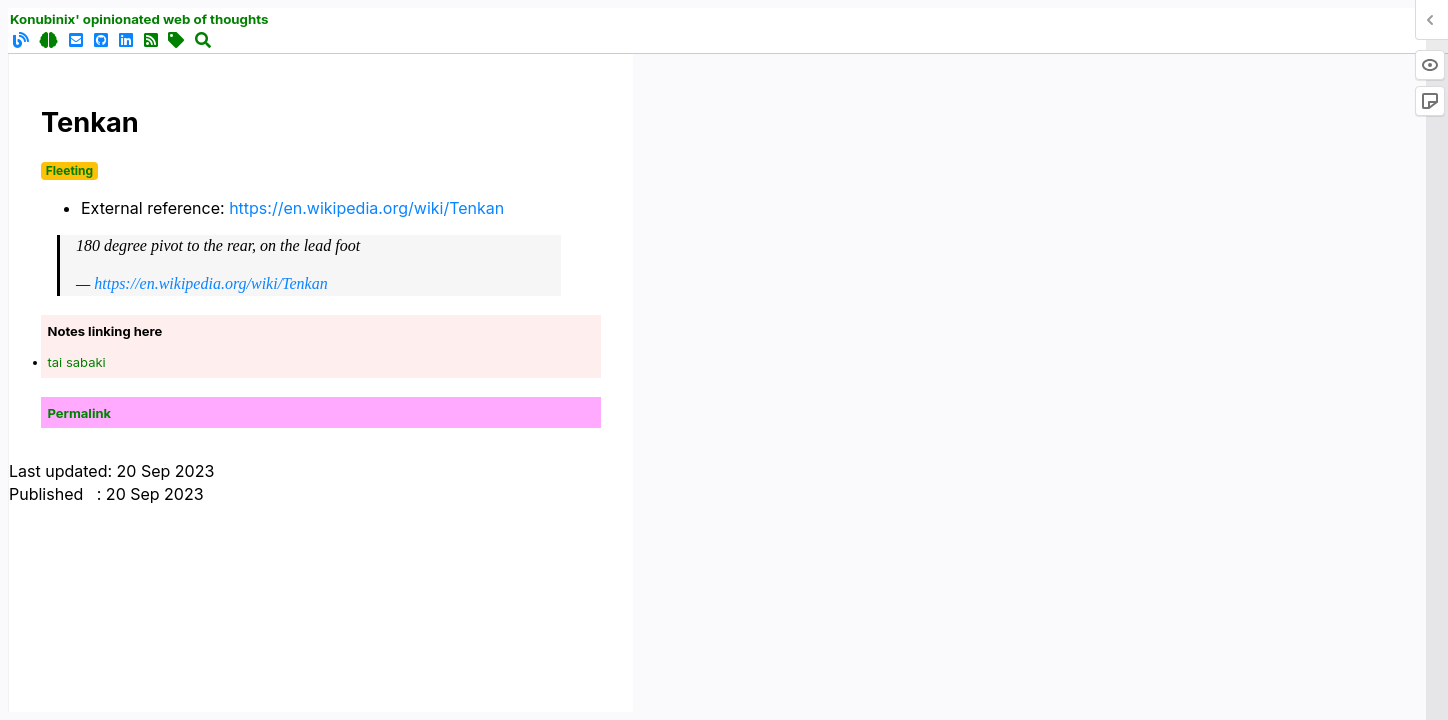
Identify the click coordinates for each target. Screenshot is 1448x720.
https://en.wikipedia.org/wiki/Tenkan (366, 208)
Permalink (80, 413)
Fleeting (69, 170)
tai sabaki (77, 362)
